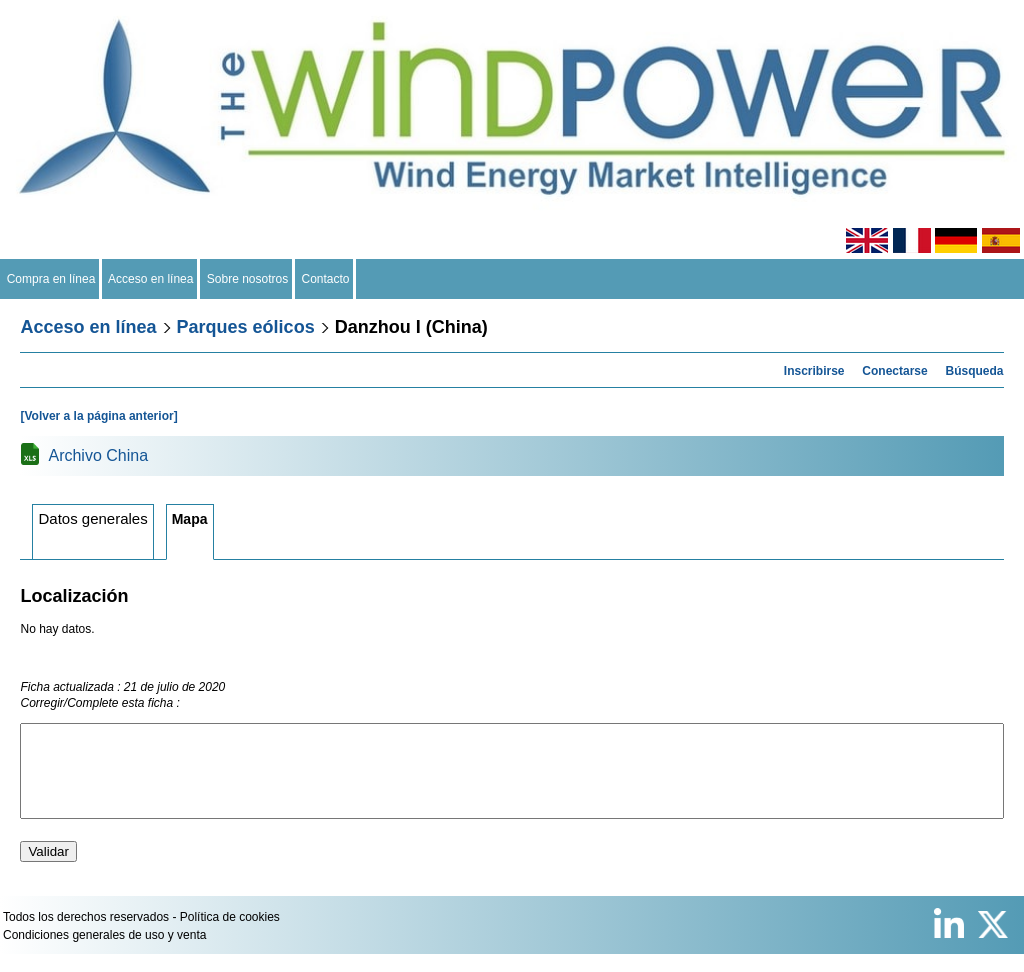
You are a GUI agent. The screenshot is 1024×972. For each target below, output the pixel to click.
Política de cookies (230, 935)
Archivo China (98, 455)
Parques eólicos (246, 327)
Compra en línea (51, 279)
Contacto (325, 279)
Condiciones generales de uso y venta (104, 953)
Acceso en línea (151, 279)
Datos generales (92, 518)
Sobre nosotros (247, 279)
